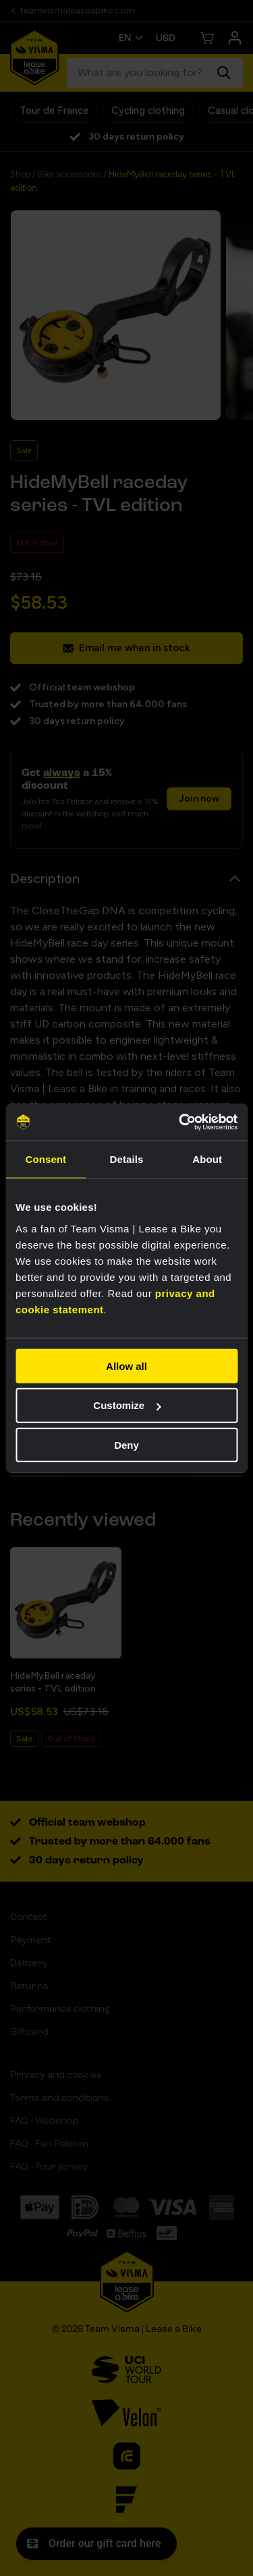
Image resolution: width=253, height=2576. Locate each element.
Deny (126, 1445)
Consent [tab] (45, 1159)
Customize (127, 1405)
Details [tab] (127, 1159)
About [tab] (207, 1159)
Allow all (126, 1365)
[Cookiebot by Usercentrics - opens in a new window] (180, 1122)
